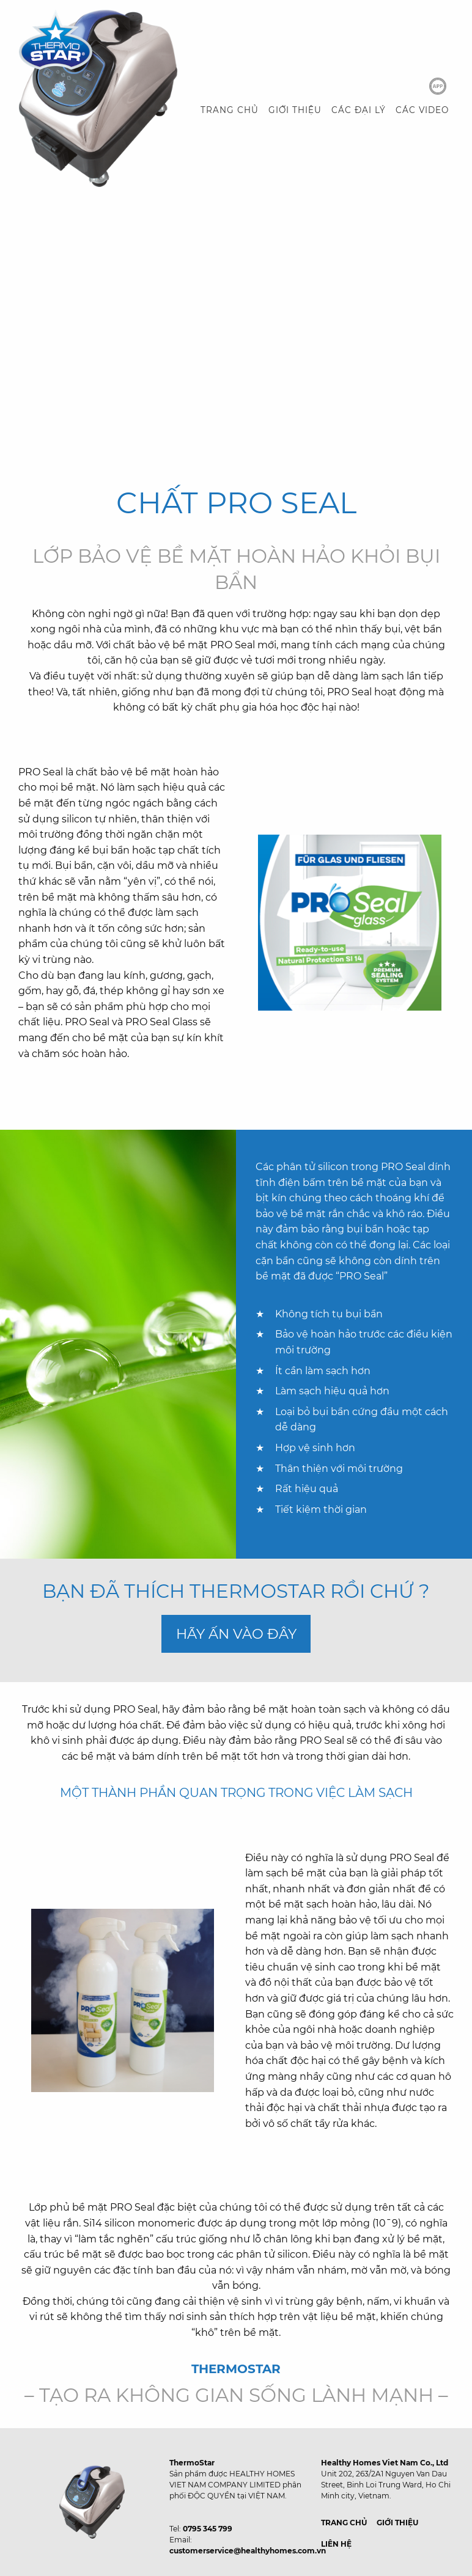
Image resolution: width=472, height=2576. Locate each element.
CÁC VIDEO (422, 110)
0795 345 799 (207, 2528)
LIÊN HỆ (336, 2544)
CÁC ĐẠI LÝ (358, 110)
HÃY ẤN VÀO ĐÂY (236, 1633)
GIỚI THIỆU (295, 110)
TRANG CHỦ (230, 110)
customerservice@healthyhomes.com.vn (247, 2550)
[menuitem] (230, 111)
